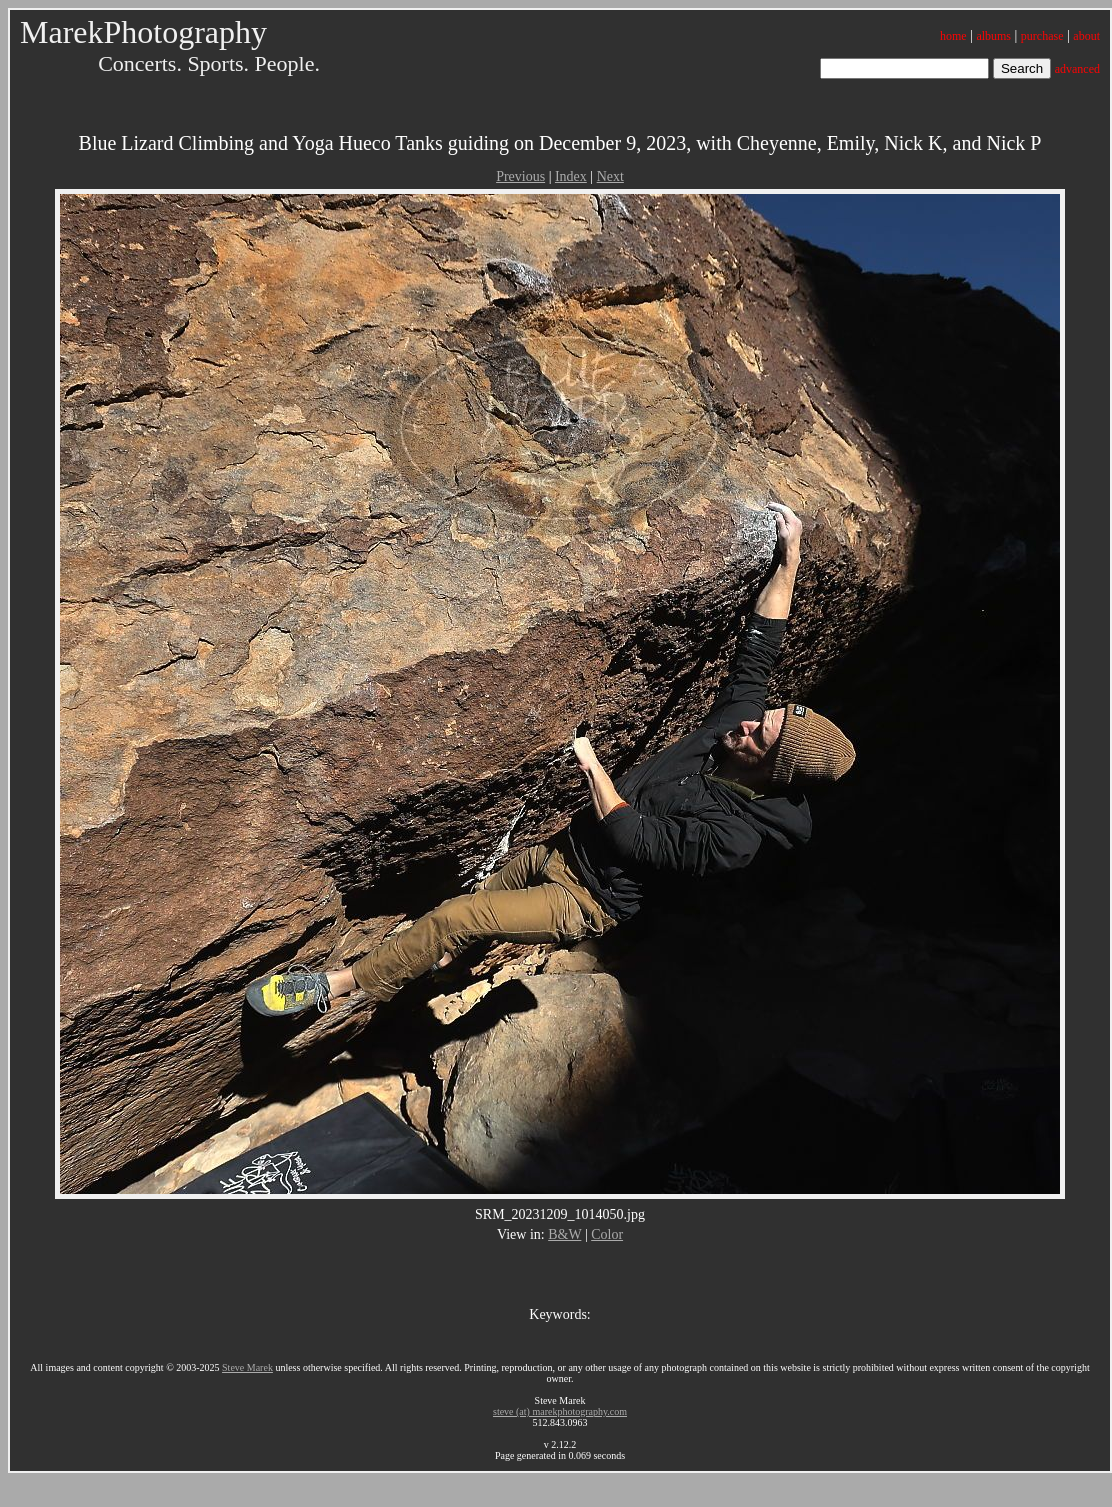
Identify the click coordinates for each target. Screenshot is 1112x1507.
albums (993, 36)
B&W (564, 1234)
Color (607, 1234)
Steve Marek (247, 1367)
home (953, 36)
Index (571, 176)
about (1086, 36)
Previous (520, 176)
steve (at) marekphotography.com (560, 1411)
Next (610, 176)
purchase (1042, 36)
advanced (1077, 69)
